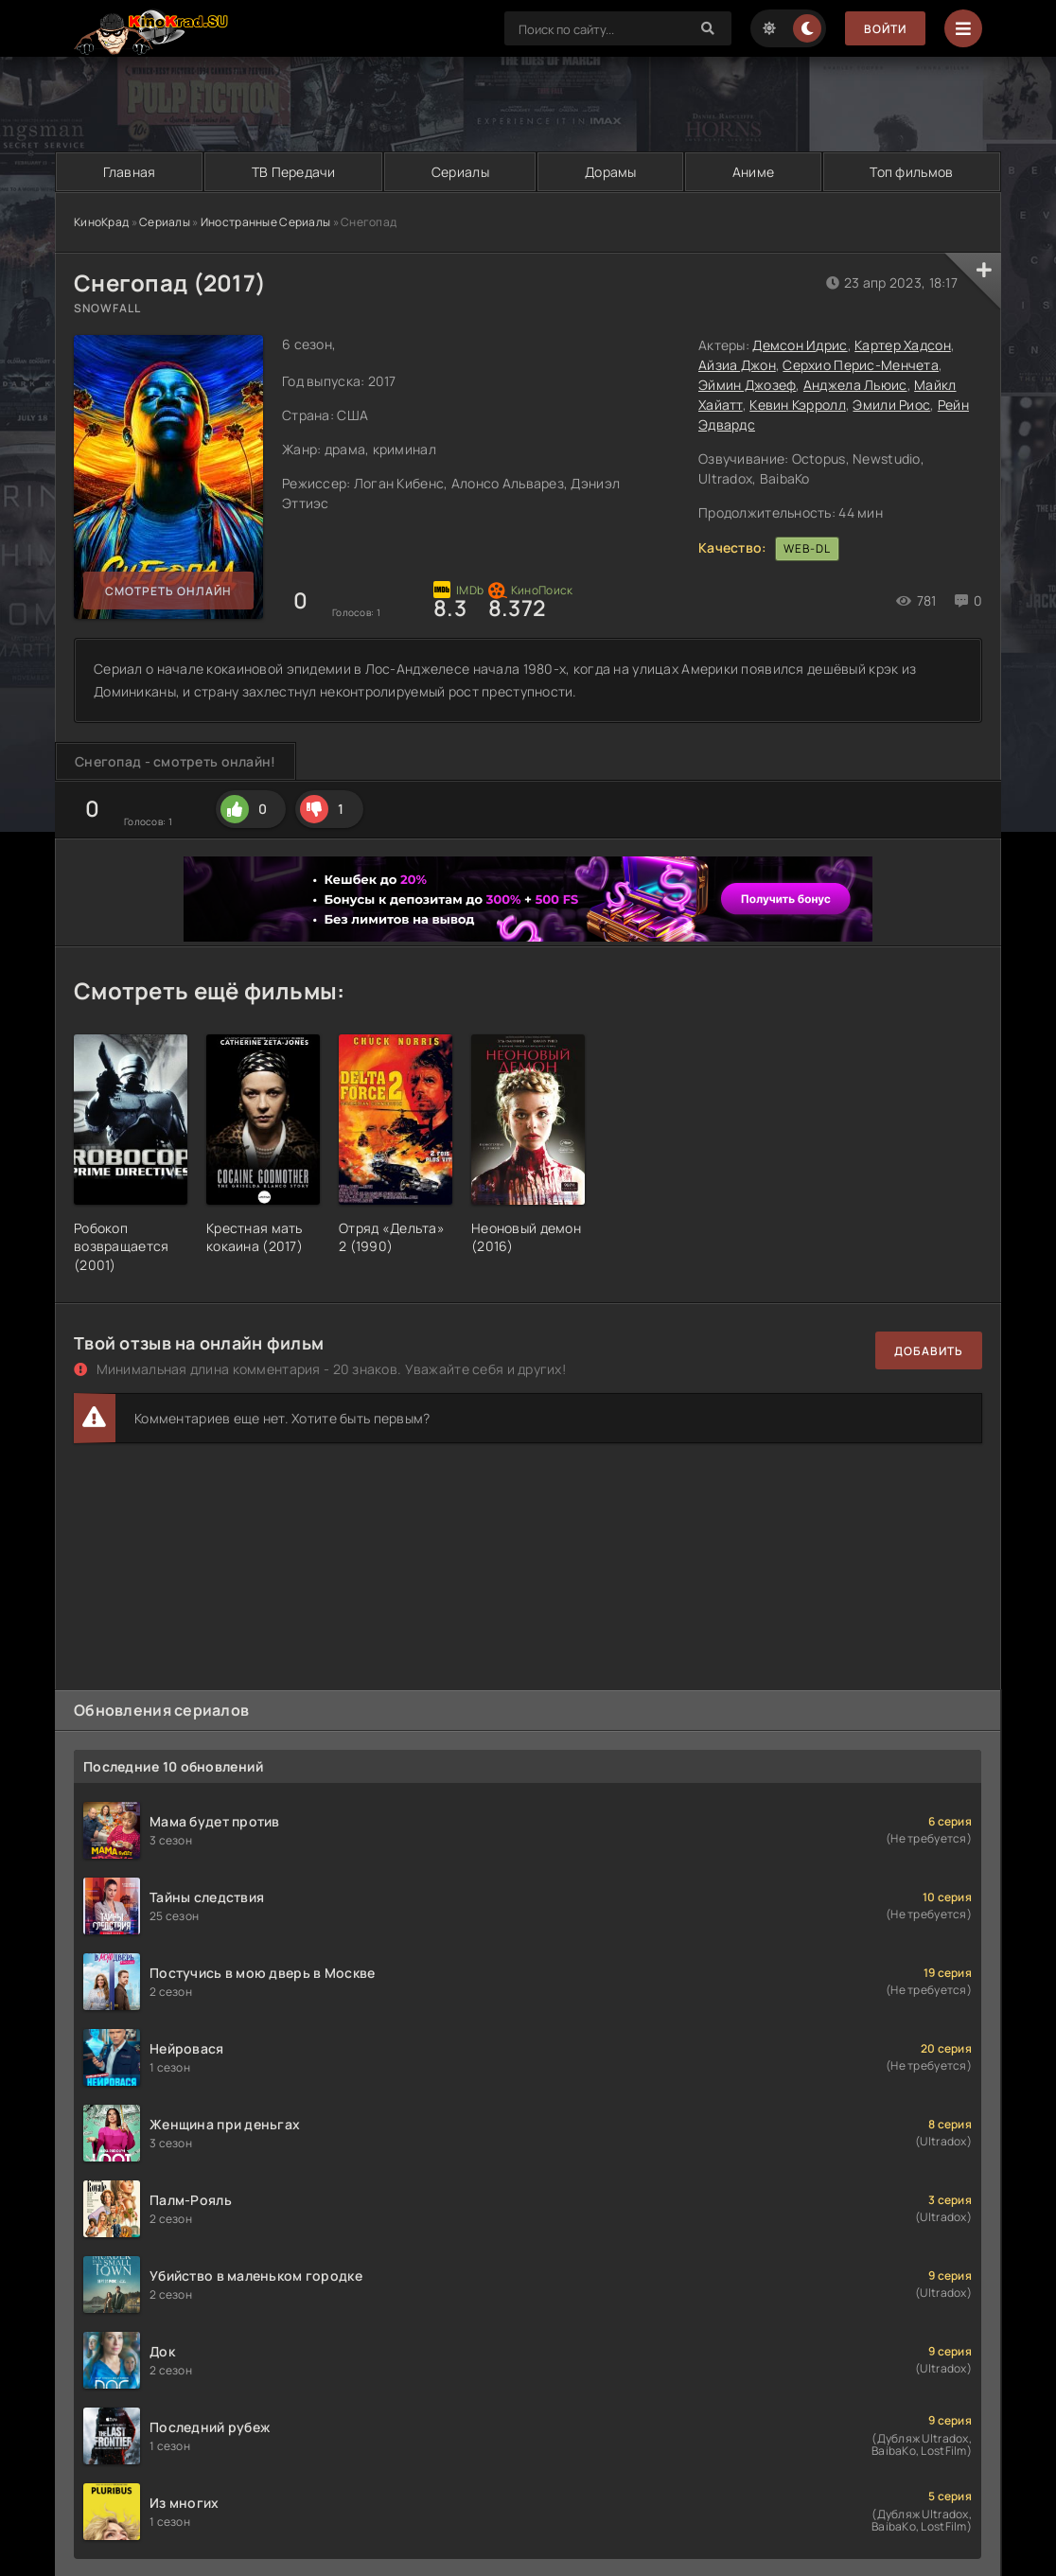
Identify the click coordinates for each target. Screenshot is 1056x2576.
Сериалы (460, 172)
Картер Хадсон (902, 345)
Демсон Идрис (799, 345)
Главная (129, 172)
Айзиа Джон (737, 365)
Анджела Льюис (855, 385)
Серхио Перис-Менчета (861, 365)
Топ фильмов (911, 172)
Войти (885, 29)
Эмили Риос (891, 405)
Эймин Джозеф (747, 385)
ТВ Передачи (294, 172)
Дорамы (611, 172)
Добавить (928, 1351)
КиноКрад (101, 222)
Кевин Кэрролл (797, 405)
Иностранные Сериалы (265, 222)
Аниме (753, 172)
